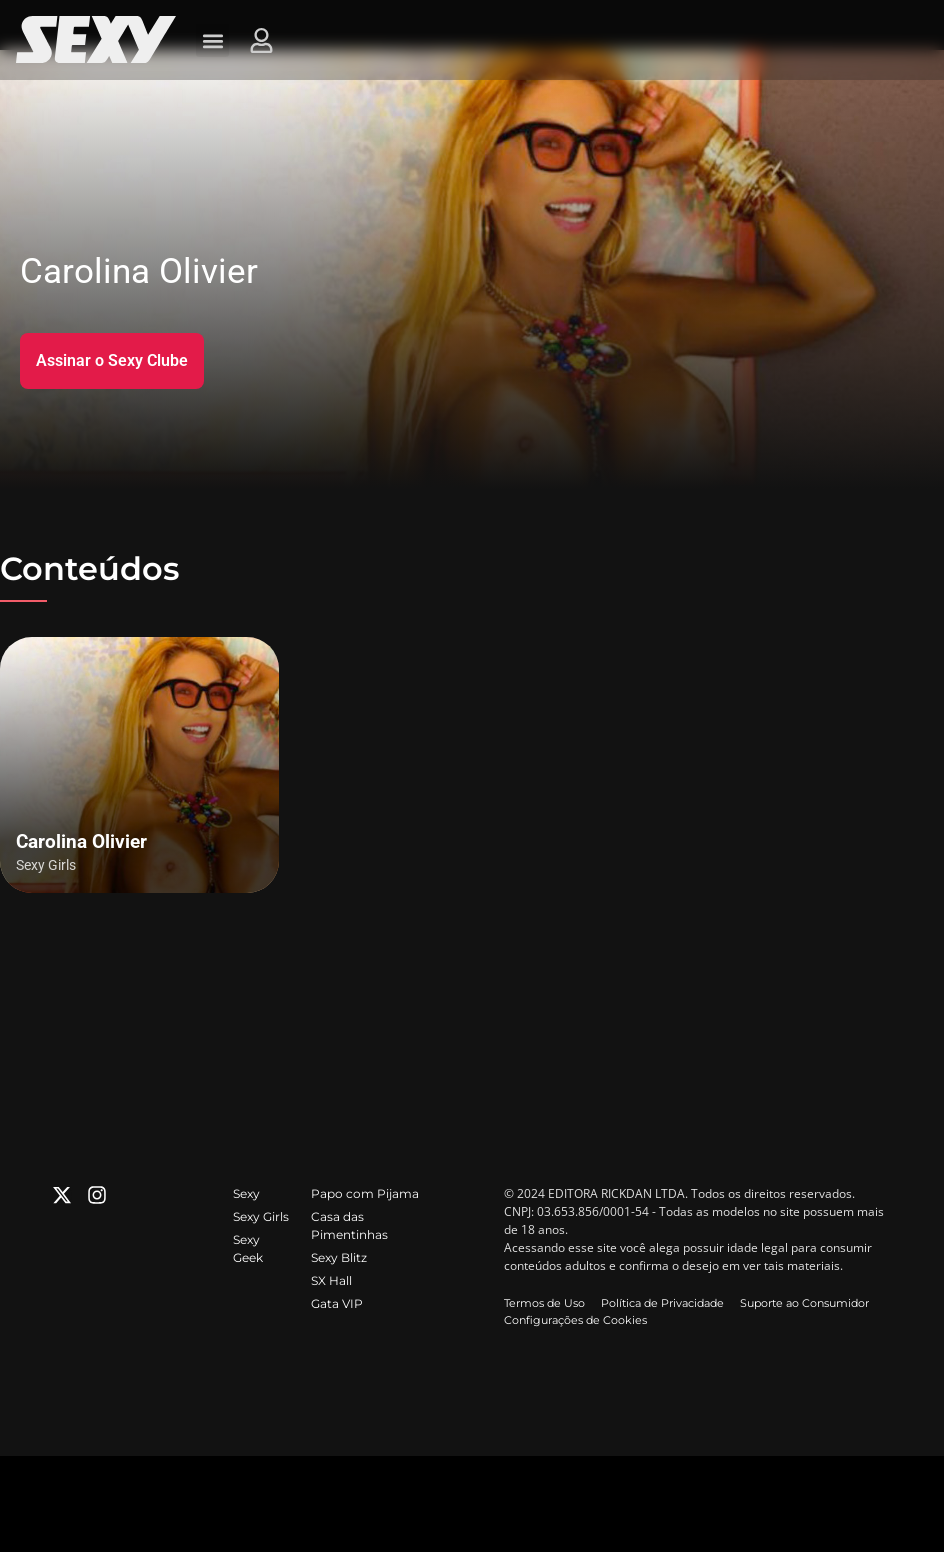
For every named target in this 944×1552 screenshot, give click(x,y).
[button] (212, 40)
